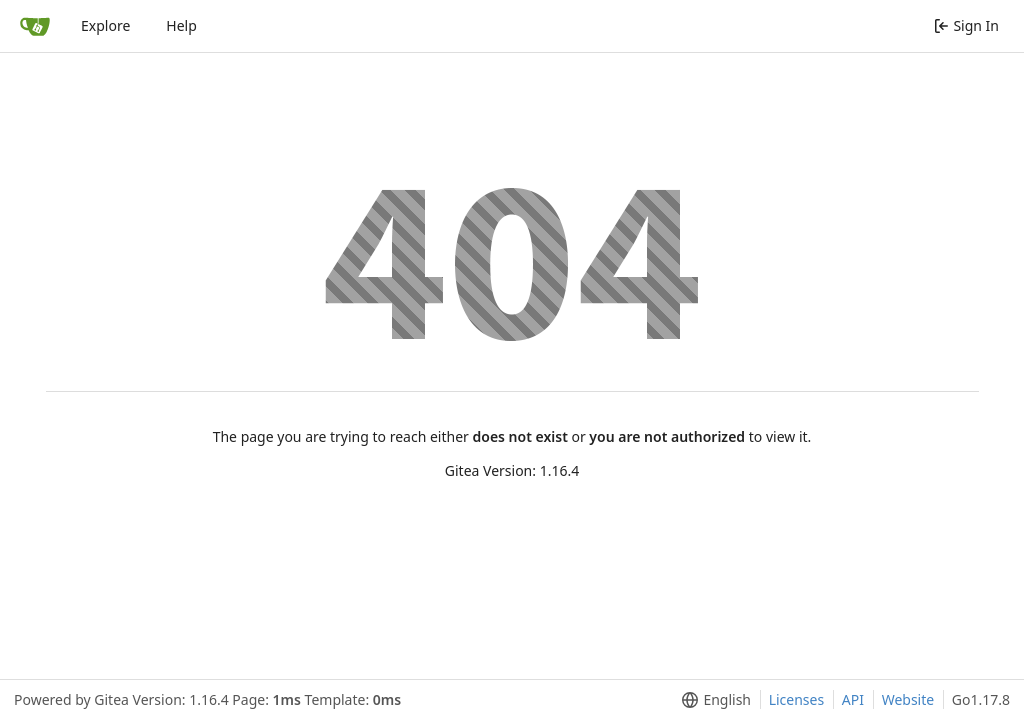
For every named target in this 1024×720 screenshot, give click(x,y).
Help (181, 25)
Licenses (797, 699)
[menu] (712, 700)
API (853, 699)
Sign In (966, 25)
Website (908, 699)
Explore (105, 25)
